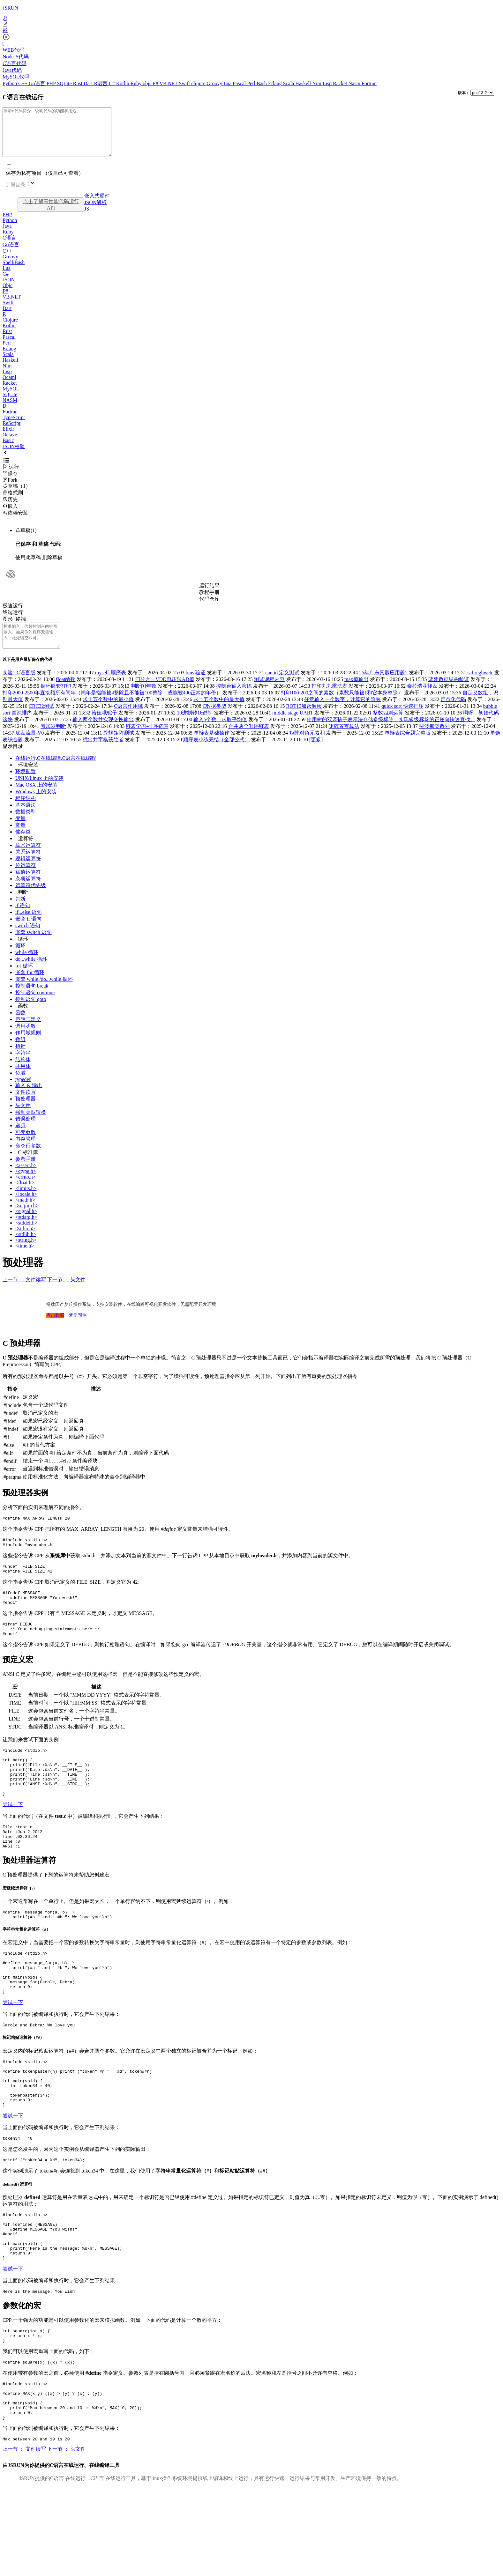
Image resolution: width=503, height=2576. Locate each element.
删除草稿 (52, 567)
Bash (262, 83)
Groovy (215, 83)
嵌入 (10, 515)
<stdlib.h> (25, 1248)
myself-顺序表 (110, 687)
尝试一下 (13, 1838)
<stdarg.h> (26, 1231)
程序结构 (25, 812)
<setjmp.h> (27, 1220)
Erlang (275, 83)
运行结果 (209, 595)
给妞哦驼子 (104, 727)
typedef (23, 1093)
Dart (89, 83)
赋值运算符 (28, 886)
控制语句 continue (35, 1007)
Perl (252, 83)
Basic (8, 450)
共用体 (23, 1080)
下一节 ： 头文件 (66, 1294)
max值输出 (356, 693)
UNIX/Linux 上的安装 (39, 792)
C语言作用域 (128, 720)
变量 (20, 832)
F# (156, 83)
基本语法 (25, 819)
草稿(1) (26, 540)
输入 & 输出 (28, 1099)
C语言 (9, 247)
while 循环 (26, 966)
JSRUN (10, 8)
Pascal (240, 83)
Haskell (303, 83)
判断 (23, 906)
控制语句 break (32, 1000)
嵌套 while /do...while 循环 (44, 993)
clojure (198, 83)
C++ (23, 83)
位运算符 (25, 879)
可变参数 (25, 1146)
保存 (10, 483)
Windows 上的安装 (35, 806)
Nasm (355, 83)
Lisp (328, 83)
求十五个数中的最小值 (108, 713)
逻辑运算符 (28, 873)
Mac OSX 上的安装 (36, 799)
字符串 (23, 1067)
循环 (23, 953)
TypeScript (14, 427)
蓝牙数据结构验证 (448, 693)
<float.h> (24, 1197)
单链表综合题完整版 (408, 747)
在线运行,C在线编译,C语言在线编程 (55, 772)
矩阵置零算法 (344, 740)
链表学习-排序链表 (147, 740)
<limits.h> (26, 1202)
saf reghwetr (480, 687)
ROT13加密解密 (304, 720)
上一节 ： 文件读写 (24, 1294)
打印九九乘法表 (329, 700)
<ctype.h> (25, 1185)
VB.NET (169, 83)
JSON (9, 289)
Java (7, 235)
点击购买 (55, 1329)
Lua (228, 83)
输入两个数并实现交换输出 (103, 734)
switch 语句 (27, 940)
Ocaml (9, 386)
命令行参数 (28, 1160)
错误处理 (25, 1133)
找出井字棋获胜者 (103, 754)
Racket (340, 83)
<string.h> (26, 1254)
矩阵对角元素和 (307, 747)
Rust (78, 83)
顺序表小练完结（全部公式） (216, 754)
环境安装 (28, 779)
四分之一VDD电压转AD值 (164, 693)
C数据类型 (215, 720)
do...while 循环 (31, 973)
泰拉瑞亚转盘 (422, 700)
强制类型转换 (30, 1126)
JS (86, 218)
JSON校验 (14, 456)
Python (10, 83)
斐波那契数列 (434, 740)
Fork (10, 489)
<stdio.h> (25, 1243)
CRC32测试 (41, 720)
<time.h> (24, 1260)
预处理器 (25, 1113)
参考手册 (25, 1173)
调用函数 (25, 1040)
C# (112, 83)
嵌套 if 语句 (28, 933)
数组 (20, 1053)
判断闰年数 (143, 700)
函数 (23, 1020)
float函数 (65, 693)
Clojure (10, 329)
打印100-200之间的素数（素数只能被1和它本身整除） (341, 707)
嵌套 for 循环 (29, 986)
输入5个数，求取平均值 (220, 734)
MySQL (11, 398)
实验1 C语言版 (19, 687)
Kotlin (123, 83)
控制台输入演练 (234, 700)
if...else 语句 (28, 926)
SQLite (65, 83)
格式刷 (13, 502)
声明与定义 (28, 1033)
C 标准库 (28, 1166)
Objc (7, 295)
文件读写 (25, 1106)
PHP (52, 83)
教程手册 (209, 601)
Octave (10, 444)
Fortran (369, 83)
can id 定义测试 (283, 687)
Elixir (8, 438)
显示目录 (13, 760)
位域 (20, 1087)
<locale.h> (26, 1208)
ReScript (11, 432)
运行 (11, 476)
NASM (10, 409)
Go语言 (38, 83)
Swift (185, 83)
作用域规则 (28, 1047)
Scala (289, 83)
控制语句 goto (30, 1013)
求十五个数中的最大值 (218, 713)
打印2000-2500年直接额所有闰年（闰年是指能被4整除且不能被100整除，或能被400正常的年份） (112, 707)
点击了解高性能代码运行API (51, 214)
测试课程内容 (269, 693)
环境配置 (25, 785)
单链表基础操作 (211, 747)
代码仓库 (209, 608)
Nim (317, 83)
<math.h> (25, 1214)
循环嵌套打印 (56, 700)
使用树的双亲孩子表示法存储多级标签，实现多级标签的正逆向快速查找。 (391, 734)
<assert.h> (25, 1179)
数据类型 (25, 826)
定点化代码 (453, 713)
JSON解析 (95, 212)
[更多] (316, 754)
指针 (20, 1060)
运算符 (25, 852)
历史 (10, 509)
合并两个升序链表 (248, 740)
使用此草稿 (28, 567)
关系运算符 (28, 866)
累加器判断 (53, 740)
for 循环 (24, 980)
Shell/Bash (14, 272)
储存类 (23, 846)
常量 (20, 839)
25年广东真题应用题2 (383, 687)
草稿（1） (17, 495)
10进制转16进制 (195, 727)
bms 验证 (196, 687)
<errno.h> (25, 1191)
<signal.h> (26, 1225)
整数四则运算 (388, 727)
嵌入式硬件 (97, 205)
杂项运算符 (28, 893)
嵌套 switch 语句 (33, 946)
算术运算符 (28, 859)
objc (148, 83)
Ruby (137, 83)
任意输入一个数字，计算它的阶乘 (342, 713)
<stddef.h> (26, 1237)
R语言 (101, 83)
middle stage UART (292, 727)
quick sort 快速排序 (402, 720)
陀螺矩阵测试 (118, 747)
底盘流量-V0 (29, 747)
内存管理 (25, 1153)
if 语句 (22, 919)
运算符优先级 (30, 899)
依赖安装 (15, 522)
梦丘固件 (77, 1329)
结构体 (23, 1074)
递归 (20, 1140)
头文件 (23, 1119)
